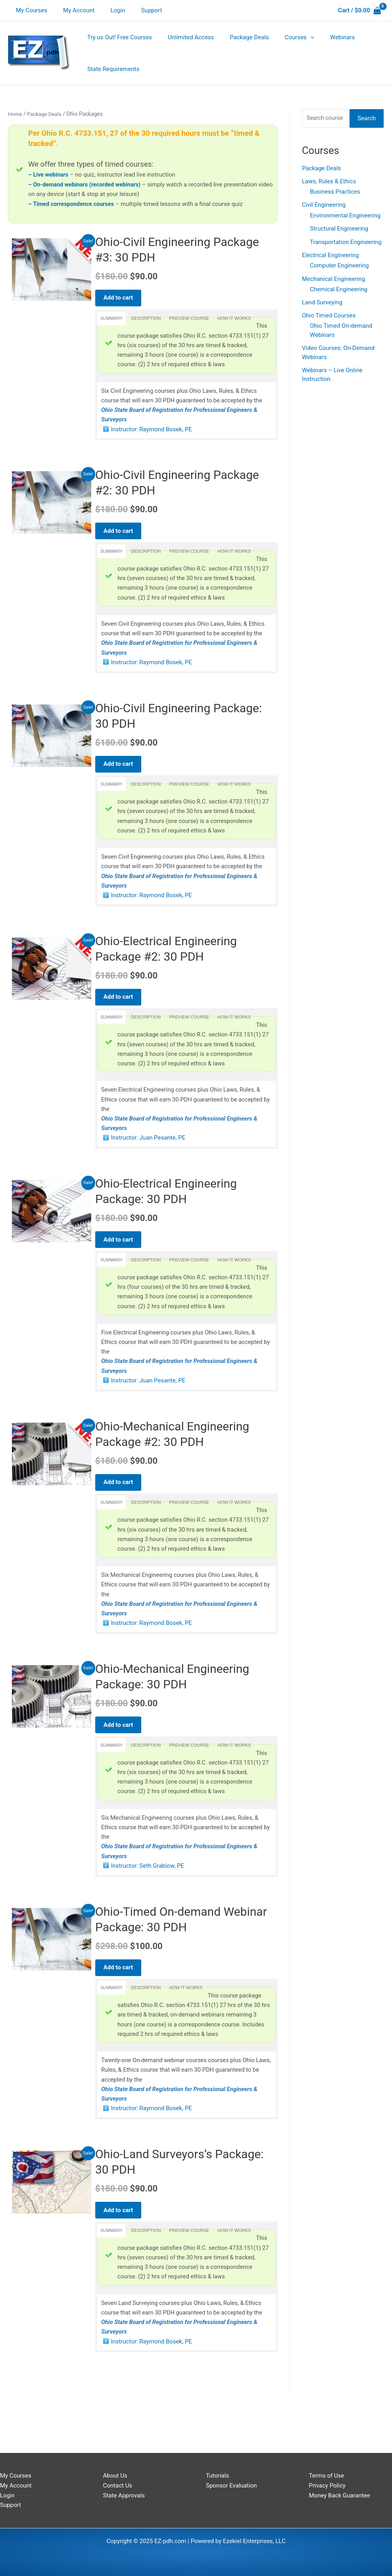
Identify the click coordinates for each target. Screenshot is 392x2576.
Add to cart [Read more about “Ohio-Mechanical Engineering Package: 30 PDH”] (122, 1754)
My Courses (29, 10)
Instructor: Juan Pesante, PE (148, 1155)
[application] (296, 37)
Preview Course (189, 319)
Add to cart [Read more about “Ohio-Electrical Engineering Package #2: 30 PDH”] (122, 1011)
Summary (111, 319)
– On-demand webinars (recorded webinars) (87, 184)
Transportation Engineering (346, 243)
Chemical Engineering (338, 290)
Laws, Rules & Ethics (329, 182)
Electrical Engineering (330, 256)
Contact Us (118, 2485)
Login (107, 10)
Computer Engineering (339, 267)
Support (137, 10)
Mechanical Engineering (333, 280)
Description (146, 319)
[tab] (111, 319)
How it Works (234, 319)
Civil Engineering (324, 206)
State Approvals (124, 2495)
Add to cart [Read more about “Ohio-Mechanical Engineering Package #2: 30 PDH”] (122, 1506)
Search (366, 118)
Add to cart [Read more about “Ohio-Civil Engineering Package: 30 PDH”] (122, 773)
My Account (72, 10)
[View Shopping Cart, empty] (359, 10)
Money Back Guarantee (339, 2495)
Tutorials (217, 2475)
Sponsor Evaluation (231, 2485)
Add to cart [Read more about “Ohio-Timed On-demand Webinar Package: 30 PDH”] (122, 2002)
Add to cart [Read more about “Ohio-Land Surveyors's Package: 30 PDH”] (122, 2249)
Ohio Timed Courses (328, 317)
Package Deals (46, 114)
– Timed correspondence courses (73, 204)
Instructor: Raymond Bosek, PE (151, 432)
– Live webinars (49, 174)
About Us (115, 2475)
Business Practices (335, 192)
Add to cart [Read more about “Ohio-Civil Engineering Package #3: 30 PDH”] (122, 297)
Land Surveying (322, 304)
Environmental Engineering (345, 216)
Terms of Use (326, 2475)
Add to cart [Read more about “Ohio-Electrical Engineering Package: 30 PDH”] (122, 1259)
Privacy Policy (327, 2485)
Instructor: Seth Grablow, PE (147, 1899)
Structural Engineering (339, 230)
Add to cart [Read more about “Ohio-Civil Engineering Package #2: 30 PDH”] (122, 535)
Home (15, 114)
